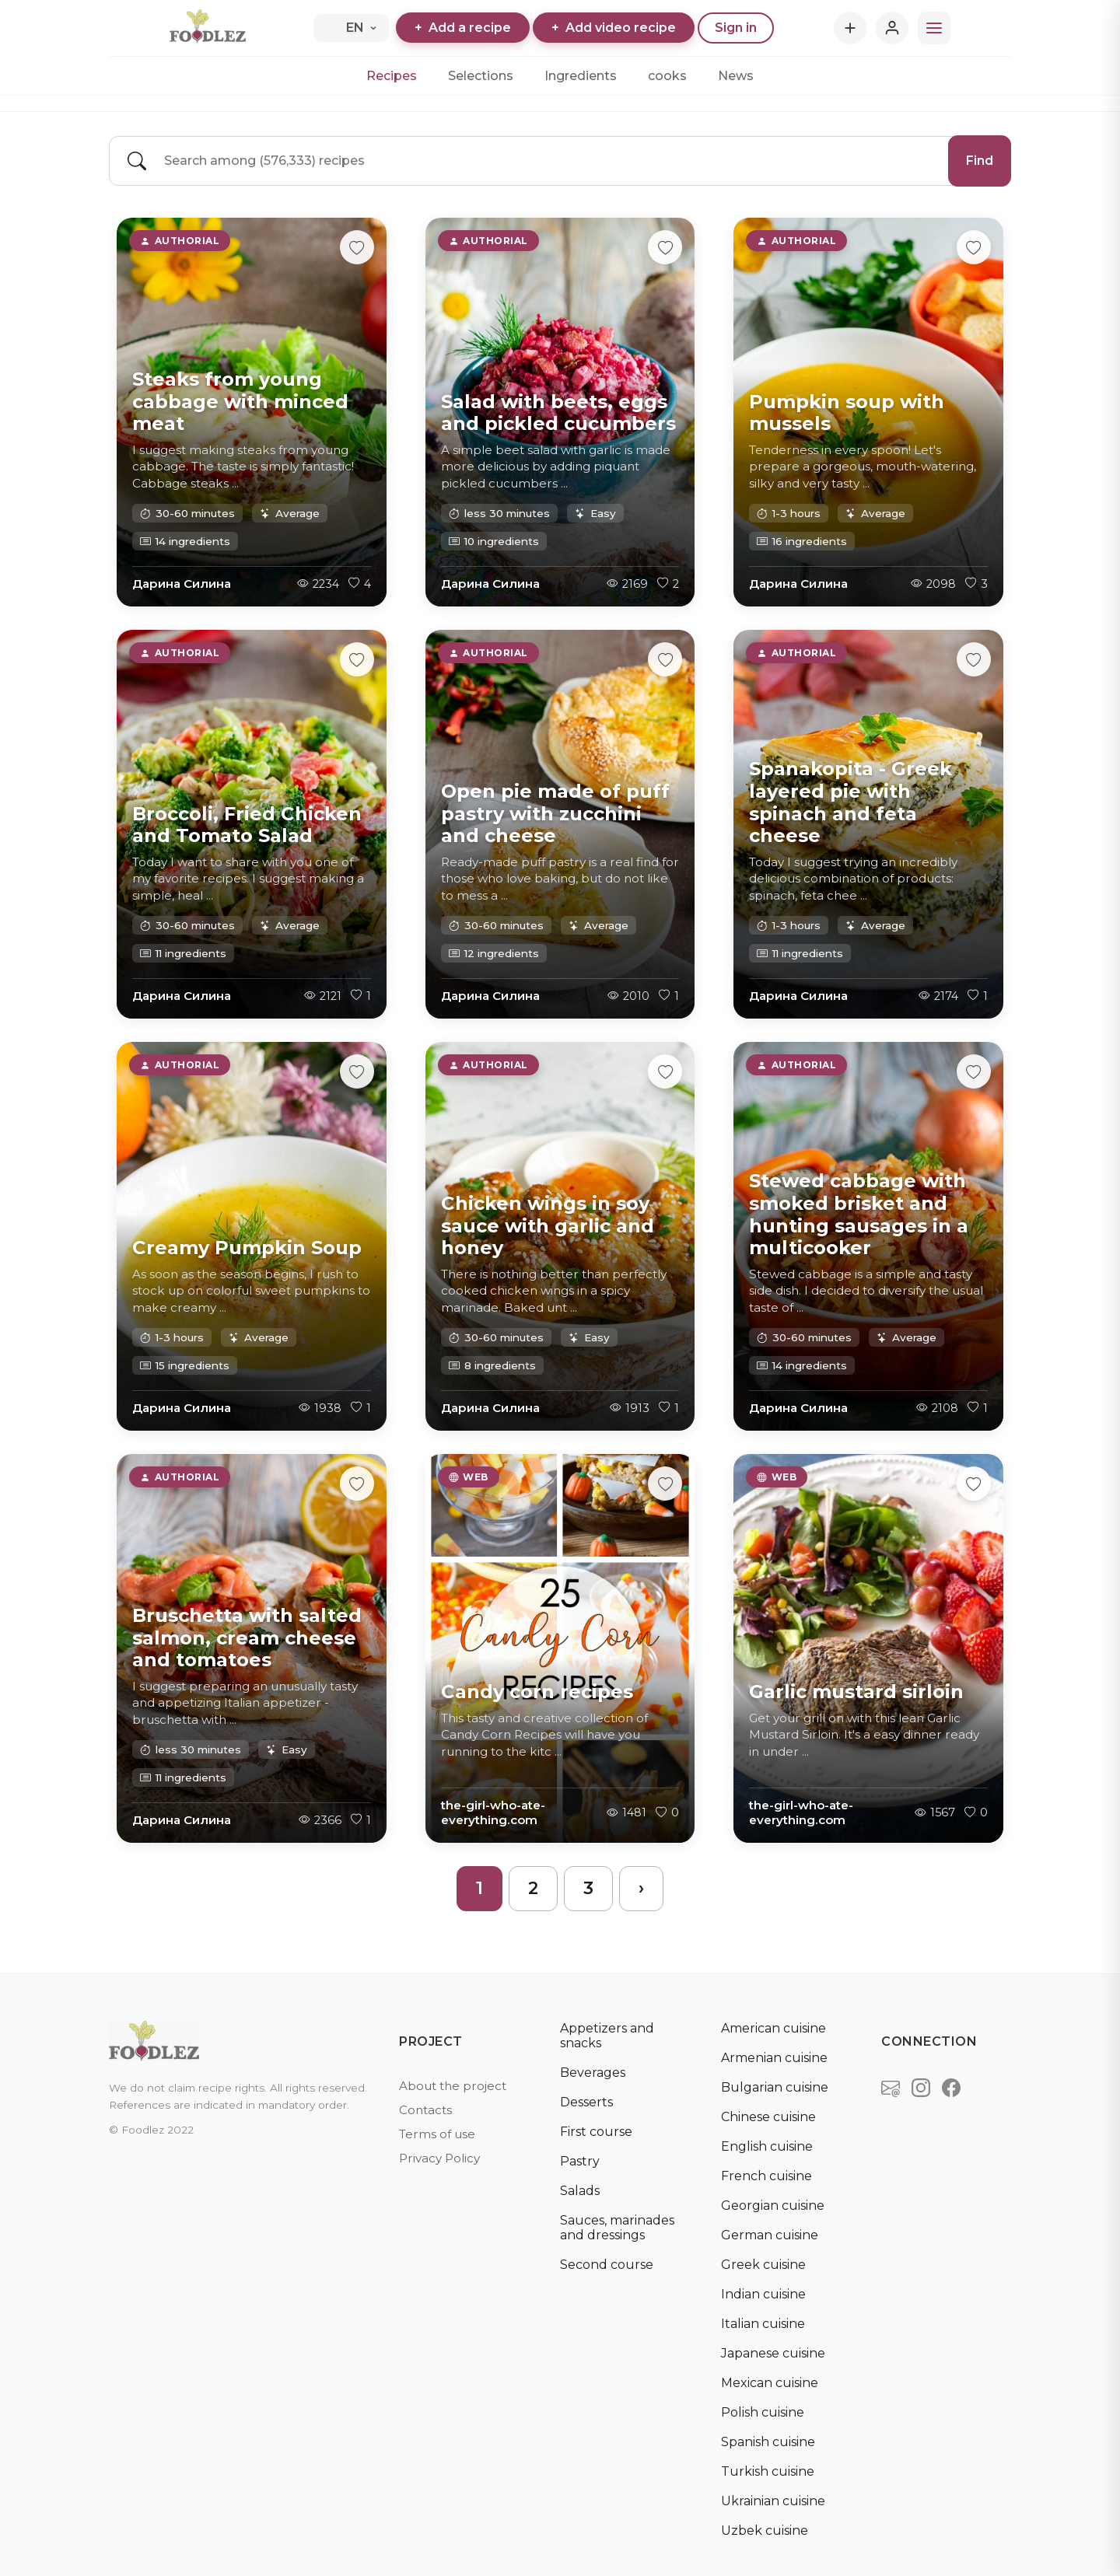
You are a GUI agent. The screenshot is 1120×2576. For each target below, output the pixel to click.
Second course (606, 2264)
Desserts (586, 2102)
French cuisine (766, 2176)
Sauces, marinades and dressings (617, 2227)
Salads (580, 2190)
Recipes (391, 75)
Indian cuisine (763, 2294)
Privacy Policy (439, 2158)
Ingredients (580, 75)
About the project (452, 2085)
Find (979, 160)
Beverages (592, 2072)
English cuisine (767, 2146)
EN (350, 27)
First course (596, 2131)
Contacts (425, 2109)
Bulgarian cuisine (774, 2087)
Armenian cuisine (774, 2057)
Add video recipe (613, 27)
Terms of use (437, 2134)
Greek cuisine (763, 2264)
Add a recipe (463, 27)
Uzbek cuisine (764, 2530)
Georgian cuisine (772, 2205)
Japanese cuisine (773, 2353)
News (736, 75)
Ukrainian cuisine (773, 2501)
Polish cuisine (762, 2412)
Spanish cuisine (768, 2441)
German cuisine (769, 2235)
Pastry (580, 2161)
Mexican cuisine (769, 2382)
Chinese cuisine (768, 2116)
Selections (480, 75)
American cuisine (773, 2028)
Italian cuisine (763, 2323)
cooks (667, 75)
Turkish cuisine (767, 2471)
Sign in (736, 27)
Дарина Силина (181, 583)
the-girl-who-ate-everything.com (493, 1812)
